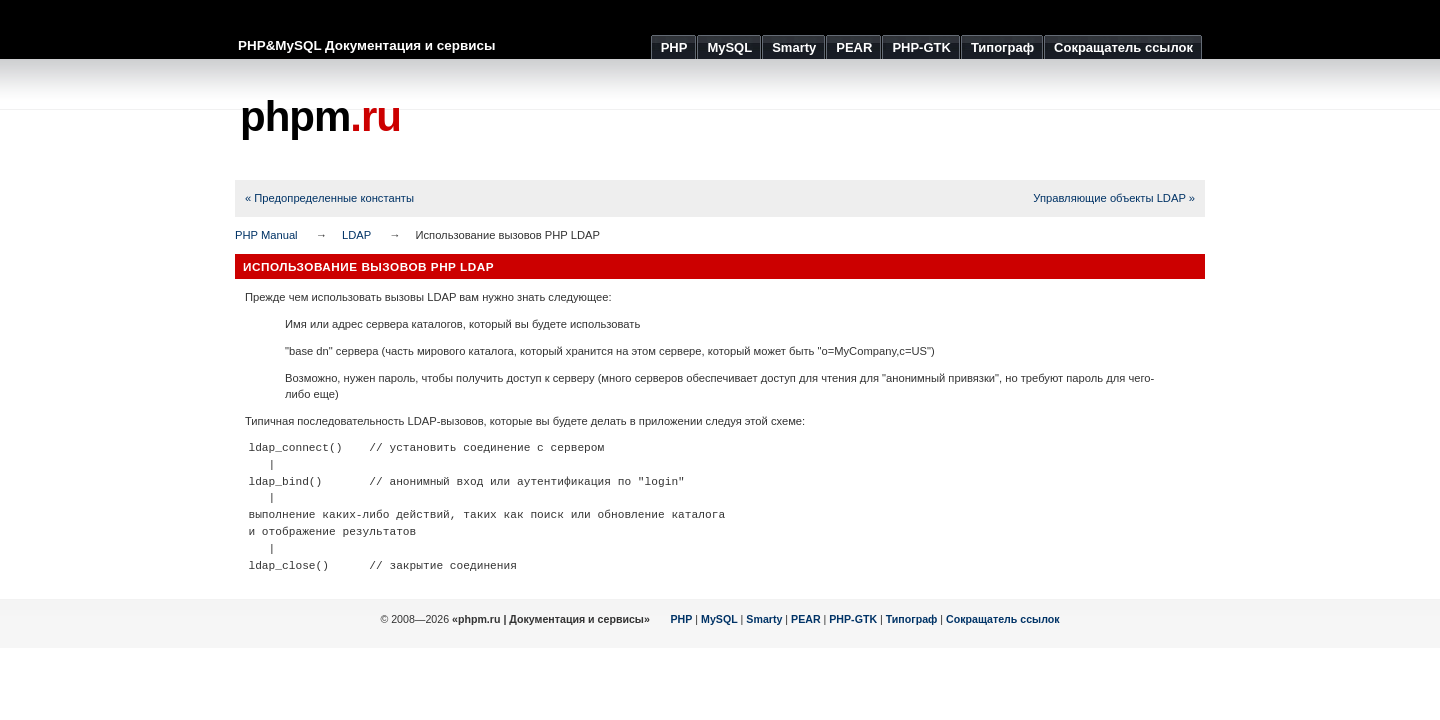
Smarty (764, 619)
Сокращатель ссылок (1003, 619)
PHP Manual (266, 235)
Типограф (912, 619)
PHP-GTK (853, 619)
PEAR (806, 619)
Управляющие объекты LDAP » (1114, 198)
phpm (320, 116)
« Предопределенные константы (329, 198)
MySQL (719, 619)
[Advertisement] (841, 120)
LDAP (356, 235)
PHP (682, 619)
